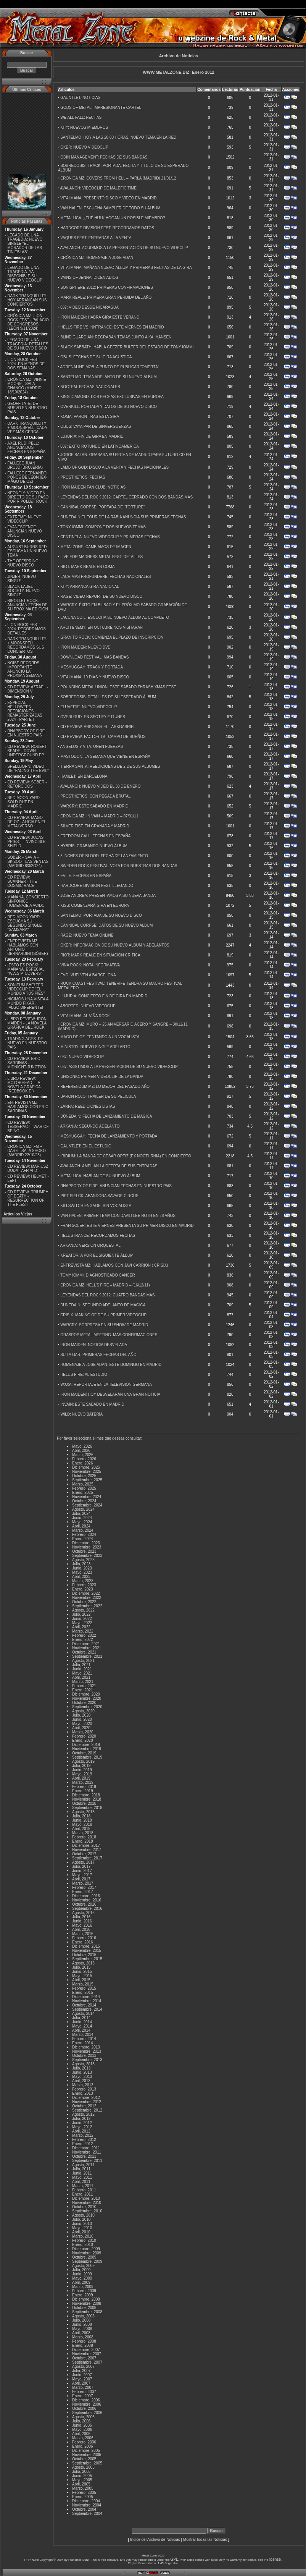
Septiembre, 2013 (87, 2060)
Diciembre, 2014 (86, 1997)
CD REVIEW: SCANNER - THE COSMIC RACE (22, 881)
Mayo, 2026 (82, 1446)
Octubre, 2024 (84, 1501)
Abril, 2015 (81, 1980)
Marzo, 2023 (82, 1581)
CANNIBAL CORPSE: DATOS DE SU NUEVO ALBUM (106, 925)
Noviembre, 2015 (86, 1950)
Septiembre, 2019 (87, 1757)
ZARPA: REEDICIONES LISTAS (87, 1106)
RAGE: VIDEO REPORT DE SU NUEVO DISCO (101, 596)
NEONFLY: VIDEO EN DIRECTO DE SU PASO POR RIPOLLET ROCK (27, 497)
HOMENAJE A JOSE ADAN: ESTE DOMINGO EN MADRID (110, 1364)
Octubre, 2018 (84, 1803)
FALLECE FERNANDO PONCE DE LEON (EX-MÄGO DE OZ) (27, 477)
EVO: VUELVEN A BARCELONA (88, 975)
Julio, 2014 (81, 2018)
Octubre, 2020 (84, 1703)
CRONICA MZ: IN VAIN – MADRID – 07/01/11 (99, 816)
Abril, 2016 (81, 1929)
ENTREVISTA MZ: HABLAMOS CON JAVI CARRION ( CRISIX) (114, 1265)
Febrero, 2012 (84, 2139)
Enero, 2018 (82, 1841)
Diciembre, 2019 (86, 1745)
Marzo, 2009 (82, 2287)
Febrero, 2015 (84, 1988)
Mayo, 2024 (82, 1522)
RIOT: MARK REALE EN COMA (87, 567)
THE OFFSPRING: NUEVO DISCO (23, 563)
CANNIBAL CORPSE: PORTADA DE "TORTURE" (102, 507)
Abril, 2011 (81, 2182)
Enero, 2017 (82, 1892)
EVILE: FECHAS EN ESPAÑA (85, 876)
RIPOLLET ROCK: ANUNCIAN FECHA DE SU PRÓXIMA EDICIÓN (27, 605)
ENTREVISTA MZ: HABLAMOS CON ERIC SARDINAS (27, 1106)
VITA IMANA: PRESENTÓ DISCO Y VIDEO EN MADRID (108, 198)
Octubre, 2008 (84, 2308)
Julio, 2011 (81, 2169)
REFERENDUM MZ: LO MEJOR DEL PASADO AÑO (105, 1086)
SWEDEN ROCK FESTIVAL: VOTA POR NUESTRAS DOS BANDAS (118, 866)
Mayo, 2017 (82, 1875)
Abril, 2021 (81, 1677)
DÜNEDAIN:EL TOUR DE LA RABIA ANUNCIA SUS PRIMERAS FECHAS (123, 517)
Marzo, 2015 (82, 1984)
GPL (174, 2559)
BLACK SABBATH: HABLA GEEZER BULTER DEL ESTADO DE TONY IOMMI (126, 347)
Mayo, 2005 (82, 2480)
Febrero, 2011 (84, 2190)
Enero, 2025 (82, 1492)
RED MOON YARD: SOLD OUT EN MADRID (23, 802)
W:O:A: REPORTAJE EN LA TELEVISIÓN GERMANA (106, 1384)
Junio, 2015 (82, 1971)
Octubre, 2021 (84, 1652)
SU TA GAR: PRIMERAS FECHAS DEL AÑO (98, 1355)
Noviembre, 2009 (86, 2253)
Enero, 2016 (82, 1942)
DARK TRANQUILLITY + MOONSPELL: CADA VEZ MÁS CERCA (27, 427)
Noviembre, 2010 (86, 2203)
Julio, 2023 (81, 1564)
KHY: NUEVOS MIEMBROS (84, 127)
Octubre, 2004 (84, 2509)
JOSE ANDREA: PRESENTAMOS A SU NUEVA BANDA (108, 895)
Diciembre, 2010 (86, 2198)
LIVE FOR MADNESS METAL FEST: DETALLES (101, 557)
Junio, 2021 (82, 1669)
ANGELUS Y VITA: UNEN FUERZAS (91, 746)
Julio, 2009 (81, 2270)
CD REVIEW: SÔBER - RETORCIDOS (27, 784)
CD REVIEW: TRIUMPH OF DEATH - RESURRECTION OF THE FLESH (27, 1198)
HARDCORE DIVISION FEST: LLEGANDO (96, 885)
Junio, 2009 (82, 2274)
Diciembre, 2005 (86, 2450)
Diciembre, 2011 (86, 2148)
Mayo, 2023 (82, 1572)
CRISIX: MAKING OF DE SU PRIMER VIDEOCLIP (103, 1315)
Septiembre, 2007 (87, 2362)
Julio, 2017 (81, 1866)
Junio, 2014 (82, 2022)
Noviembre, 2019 (86, 1749)
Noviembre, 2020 (86, 1698)
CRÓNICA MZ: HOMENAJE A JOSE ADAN (96, 258)
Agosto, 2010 (83, 2215)
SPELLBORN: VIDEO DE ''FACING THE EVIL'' (28, 768)
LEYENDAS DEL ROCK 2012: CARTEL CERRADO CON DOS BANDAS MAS (126, 497)
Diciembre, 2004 (86, 2501)
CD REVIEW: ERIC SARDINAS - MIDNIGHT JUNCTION (27, 1063)
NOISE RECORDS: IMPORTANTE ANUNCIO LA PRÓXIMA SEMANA (24, 669)
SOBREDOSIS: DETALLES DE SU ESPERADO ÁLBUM (108, 697)
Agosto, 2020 (83, 1711)
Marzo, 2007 (82, 2387)
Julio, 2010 (81, 2219)
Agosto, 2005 (83, 2467)
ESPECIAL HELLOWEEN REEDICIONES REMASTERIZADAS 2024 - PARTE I (24, 711)
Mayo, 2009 (82, 2278)
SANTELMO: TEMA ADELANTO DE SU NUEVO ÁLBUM (108, 377)
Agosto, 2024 (83, 1509)
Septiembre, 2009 (87, 2261)
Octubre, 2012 (84, 2106)
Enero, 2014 (82, 2043)
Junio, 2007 (82, 2375)
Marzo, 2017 (82, 1883)
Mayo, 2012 (82, 2127)
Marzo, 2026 (82, 1455)
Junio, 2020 (82, 1719)
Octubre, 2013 (84, 2055)
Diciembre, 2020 (86, 1694)
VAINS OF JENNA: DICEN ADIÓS (89, 277)
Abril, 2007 (81, 2383)
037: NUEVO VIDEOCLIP (82, 1057)
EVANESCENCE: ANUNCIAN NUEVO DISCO (24, 531)
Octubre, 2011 (84, 2156)
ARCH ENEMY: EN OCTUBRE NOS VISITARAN (101, 627)
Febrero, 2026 (84, 1459)
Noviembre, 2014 (86, 2001)
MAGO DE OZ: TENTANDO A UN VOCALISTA (99, 1037)
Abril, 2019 (81, 1778)
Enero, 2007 (82, 2396)
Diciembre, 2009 (86, 2249)
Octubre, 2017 (84, 1854)
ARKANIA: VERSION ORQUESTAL (90, 1245)
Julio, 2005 (81, 2471)
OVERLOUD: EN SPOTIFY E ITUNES (92, 717)
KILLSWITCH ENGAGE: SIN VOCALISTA (95, 1206)
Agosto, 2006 (83, 2417)
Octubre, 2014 (84, 2005)
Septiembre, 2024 (87, 1505)
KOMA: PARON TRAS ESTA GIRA (89, 416)
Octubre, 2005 (84, 2459)
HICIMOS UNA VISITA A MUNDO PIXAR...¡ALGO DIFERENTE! (27, 1003)
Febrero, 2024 (84, 1534)
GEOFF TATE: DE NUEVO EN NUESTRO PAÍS (27, 407)
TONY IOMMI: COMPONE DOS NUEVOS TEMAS (103, 527)
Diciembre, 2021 (86, 1644)
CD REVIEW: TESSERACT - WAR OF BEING (27, 1126)
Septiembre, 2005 (87, 2463)
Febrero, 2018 (84, 1837)
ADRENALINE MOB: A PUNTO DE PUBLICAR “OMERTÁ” (109, 367)
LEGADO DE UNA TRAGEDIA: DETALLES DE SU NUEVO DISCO (27, 344)
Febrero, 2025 (84, 1488)
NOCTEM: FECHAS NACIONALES (90, 387)
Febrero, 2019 (84, 1787)
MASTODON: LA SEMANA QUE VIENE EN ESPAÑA (105, 756)
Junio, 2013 (82, 2072)
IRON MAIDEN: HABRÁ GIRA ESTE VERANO (99, 317)
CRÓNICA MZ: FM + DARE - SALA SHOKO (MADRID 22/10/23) (26, 1150)
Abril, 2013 (81, 2081)
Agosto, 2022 (83, 1610)
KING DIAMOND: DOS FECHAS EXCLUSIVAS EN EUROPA (112, 397)
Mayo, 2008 (82, 2329)
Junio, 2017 (82, 1871)
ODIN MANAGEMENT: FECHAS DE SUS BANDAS (103, 157)
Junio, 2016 (82, 1921)
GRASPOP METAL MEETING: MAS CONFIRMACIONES (108, 1335)
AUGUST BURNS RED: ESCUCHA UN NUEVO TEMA (27, 551)
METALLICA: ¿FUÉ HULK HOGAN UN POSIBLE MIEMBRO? (112, 218)
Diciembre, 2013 (86, 2047)
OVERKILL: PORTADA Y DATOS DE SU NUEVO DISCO (108, 407)
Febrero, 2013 (84, 2089)
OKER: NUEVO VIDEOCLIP (84, 147)
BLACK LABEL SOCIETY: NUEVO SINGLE (23, 590)
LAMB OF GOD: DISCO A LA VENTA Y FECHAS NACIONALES (114, 467)
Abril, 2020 (81, 1728)
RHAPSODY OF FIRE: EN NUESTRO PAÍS (26, 733)
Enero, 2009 (82, 2295)
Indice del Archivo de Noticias (155, 2539)
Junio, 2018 (82, 1820)
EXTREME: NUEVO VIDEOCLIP (24, 519)
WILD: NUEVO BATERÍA (81, 1414)
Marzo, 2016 (82, 1934)
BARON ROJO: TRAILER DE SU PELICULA (98, 1096)
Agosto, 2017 (83, 1862)
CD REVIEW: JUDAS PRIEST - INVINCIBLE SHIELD (26, 841)
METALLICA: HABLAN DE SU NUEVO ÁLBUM (100, 1176)
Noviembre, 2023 (86, 1547)
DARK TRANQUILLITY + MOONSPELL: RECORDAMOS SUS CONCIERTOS (26, 645)
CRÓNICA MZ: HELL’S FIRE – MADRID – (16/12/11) (105, 1285)
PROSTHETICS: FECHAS (82, 477)
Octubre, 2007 (84, 2358)
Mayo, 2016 (82, 1925)
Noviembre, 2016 (86, 1900)
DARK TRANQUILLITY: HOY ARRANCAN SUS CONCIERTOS (27, 300)
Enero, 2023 (82, 1589)
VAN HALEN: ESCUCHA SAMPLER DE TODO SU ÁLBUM (110, 208)
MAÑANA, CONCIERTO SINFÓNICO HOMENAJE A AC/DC (27, 901)
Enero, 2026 (82, 1463)
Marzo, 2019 (82, 1782)
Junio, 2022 (82, 1618)
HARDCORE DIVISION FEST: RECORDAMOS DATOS (107, 228)
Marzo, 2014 (82, 2034)
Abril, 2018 (81, 1829)
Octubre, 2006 (84, 2408)
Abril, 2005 (81, 2484)
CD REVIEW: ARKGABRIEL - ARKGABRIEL (97, 727)
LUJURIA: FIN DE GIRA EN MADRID (92, 436)
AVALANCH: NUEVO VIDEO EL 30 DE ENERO (100, 786)
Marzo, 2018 (82, 1833)
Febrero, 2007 (84, 2392)
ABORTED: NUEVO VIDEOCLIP (88, 1006)
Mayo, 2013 (82, 2076)
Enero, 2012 (82, 2144)
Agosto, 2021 (83, 1661)
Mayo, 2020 (82, 1724)
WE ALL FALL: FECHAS (80, 117)
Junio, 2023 (82, 1568)
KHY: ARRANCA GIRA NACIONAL (89, 586)
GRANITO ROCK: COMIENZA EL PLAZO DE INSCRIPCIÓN (111, 637)
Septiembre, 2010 (87, 2211)
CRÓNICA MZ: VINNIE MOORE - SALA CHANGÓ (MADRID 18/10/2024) (26, 385)
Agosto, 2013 (83, 2064)
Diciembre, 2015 (86, 1946)
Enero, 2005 (82, 2497)
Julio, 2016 (81, 1917)
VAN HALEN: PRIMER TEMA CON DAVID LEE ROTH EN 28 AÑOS (118, 1216)
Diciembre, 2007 (86, 2350)
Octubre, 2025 (84, 1476)
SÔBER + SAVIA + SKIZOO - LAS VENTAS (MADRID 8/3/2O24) (27, 861)
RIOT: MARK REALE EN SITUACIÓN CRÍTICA (100, 955)
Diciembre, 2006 (86, 2400)
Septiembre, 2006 (87, 2413)
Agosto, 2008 (83, 2316)
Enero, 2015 (82, 1992)
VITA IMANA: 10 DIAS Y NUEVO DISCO (94, 677)
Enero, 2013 (82, 2093)
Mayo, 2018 (82, 1824)
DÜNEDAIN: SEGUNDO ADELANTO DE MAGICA (102, 1305)
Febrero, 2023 (84, 1585)
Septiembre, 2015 (87, 1959)
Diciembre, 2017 (86, 1845)
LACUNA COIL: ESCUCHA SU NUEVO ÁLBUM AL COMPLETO (114, 617)
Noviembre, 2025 (86, 1471)
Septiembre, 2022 (87, 1606)
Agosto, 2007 (83, 2366)
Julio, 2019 (81, 1766)
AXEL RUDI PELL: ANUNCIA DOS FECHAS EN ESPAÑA (26, 447)
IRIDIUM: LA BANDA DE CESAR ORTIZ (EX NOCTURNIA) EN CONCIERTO (125, 1156)
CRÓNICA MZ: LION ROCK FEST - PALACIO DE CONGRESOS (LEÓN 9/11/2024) (28, 322)
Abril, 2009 (81, 2282)
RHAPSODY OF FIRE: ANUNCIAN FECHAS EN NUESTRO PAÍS (116, 1186)
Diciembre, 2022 (86, 1593)
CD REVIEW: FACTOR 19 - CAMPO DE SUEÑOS (103, 737)
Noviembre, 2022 (86, 1597)
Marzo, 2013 (82, 2085)
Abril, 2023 (81, 1576)
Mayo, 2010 (82, 2228)
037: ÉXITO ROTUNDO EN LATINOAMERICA (99, 446)
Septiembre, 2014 (87, 2009)
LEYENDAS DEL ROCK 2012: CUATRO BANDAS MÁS (107, 1295)
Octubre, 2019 (84, 1753)
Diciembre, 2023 (86, 1543)
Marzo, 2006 (82, 2438)
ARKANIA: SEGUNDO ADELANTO (90, 1126)
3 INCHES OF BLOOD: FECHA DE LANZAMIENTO (104, 856)
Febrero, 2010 (84, 2240)
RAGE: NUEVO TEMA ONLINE (86, 935)
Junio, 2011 (82, 2173)
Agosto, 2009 (83, 2266)
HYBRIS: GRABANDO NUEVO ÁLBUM (93, 846)
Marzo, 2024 (82, 1530)
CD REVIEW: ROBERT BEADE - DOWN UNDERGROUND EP (27, 750)
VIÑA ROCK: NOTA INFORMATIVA (90, 965)
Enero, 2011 (82, 2194)
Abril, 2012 (81, 2131)
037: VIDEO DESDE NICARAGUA (89, 307)
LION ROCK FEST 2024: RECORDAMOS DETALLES (26, 629)
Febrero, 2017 (84, 1887)
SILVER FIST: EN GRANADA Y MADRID (94, 826)
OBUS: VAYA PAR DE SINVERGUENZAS (95, 426)
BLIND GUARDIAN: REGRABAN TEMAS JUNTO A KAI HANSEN (115, 337)
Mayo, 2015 (82, 1976)
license (275, 2559)
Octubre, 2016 (84, 1904)
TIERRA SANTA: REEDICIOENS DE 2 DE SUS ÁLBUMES (110, 766)
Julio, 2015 (81, 1967)
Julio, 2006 (81, 2421)
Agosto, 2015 (83, 1963)
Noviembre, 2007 (86, 2354)
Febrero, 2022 (84, 1635)
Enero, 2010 (82, 2245)
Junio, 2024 (82, 1518)
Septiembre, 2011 (87, 2161)
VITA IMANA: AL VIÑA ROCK (85, 1016)
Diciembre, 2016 (86, 1896)
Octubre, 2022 (84, 1602)
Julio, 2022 (81, 1614)
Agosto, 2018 (83, 1812)
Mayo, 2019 (82, 1774)
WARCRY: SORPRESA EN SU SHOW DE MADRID (104, 1325)
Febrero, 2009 (84, 2291)
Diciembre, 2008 (86, 2299)
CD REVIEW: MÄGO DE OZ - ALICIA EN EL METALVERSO (26, 822)
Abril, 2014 (81, 2030)
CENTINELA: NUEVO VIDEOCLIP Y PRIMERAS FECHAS (110, 537)
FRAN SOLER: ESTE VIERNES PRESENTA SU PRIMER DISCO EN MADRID (126, 1225)
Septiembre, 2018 (87, 1808)
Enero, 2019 (82, 1791)
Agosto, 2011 (83, 2165)
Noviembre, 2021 (86, 1648)
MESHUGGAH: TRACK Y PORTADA (91, 667)
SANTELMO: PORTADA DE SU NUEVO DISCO (101, 915)
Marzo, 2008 (82, 2337)
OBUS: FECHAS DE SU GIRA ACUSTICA (96, 357)
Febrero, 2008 (84, 2341)
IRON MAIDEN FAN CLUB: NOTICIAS (93, 487)
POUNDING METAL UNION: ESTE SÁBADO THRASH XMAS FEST (118, 687)
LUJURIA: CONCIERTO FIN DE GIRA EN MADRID (103, 996)
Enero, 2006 (82, 2446)
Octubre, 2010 (84, 2207)
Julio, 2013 (81, 2068)
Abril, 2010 (81, 2232)
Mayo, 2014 (82, 2026)
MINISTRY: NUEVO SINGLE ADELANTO (95, 1047)
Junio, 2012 (82, 2123)
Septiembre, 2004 (87, 2513)
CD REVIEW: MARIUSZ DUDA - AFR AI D (27, 1168)
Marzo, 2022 (82, 1631)
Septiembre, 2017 (87, 1858)
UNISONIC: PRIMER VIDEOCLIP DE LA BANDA (101, 1076)
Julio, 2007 (81, 2371)
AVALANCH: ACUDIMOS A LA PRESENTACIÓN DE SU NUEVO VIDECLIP (124, 248)
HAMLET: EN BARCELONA (83, 776)
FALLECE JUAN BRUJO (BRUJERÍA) (25, 465)
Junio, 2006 (82, 2425)
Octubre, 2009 (84, 2257)
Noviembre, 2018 (86, 1799)
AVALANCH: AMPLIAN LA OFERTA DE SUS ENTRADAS (109, 1166)
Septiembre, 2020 (87, 1707)
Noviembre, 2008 (86, 2303)
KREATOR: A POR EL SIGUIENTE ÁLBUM (97, 1255)
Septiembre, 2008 (87, 2312)
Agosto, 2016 (83, 1913)
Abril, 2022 (81, 1627)
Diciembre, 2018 (86, 1795)
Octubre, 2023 (84, 1551)
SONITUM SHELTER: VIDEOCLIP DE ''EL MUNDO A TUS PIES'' (26, 989)
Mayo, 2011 (82, 2177)
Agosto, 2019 (83, 1761)
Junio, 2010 (82, 2224)
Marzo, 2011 (82, 2186)
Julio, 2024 (81, 1513)
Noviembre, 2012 (86, 2102)
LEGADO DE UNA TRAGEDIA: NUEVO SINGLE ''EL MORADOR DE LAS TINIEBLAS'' (24, 243)
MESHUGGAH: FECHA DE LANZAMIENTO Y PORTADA (108, 1136)
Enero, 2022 (82, 1640)
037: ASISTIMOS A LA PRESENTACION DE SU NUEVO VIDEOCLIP (119, 1067)
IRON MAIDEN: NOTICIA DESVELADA (93, 1345)
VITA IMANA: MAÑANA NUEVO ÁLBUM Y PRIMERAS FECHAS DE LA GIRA (126, 267)
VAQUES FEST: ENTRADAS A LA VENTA (95, 238)
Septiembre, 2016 (87, 1908)
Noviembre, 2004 (86, 2505)
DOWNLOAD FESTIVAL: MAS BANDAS (94, 657)
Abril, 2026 (81, 1450)
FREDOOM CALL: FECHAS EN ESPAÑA (95, 836)
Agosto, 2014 (83, 2013)
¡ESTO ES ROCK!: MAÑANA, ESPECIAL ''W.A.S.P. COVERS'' (25, 969)
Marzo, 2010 (82, 2236)
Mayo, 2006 (82, 2429)
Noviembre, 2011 (86, 2152)
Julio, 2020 (81, 1715)
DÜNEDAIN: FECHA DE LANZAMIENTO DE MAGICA (106, 1116)
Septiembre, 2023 (87, 1555)
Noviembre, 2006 (86, 2404)
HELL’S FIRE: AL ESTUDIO (83, 1374)
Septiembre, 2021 (87, 1656)
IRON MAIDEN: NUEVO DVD (85, 647)
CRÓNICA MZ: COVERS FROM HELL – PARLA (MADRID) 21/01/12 (118, 178)
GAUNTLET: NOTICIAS (80, 97)
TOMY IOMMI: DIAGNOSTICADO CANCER (97, 1275)
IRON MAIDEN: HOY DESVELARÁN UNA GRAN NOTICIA (110, 1394)
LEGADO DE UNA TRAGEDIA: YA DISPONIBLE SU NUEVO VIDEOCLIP (24, 273)
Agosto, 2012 (83, 2114)
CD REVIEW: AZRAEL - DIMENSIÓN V (27, 689)
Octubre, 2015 (84, 1955)
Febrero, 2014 (84, 2039)
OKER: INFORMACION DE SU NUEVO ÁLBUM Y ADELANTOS (114, 945)
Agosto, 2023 (83, 1560)
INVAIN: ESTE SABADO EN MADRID (92, 1404)
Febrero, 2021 (84, 1686)
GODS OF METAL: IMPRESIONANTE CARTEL (100, 107)
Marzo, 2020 (82, 1732)
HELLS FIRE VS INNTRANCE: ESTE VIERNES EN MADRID (112, 327)
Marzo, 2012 (82, 2135)
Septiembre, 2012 (87, 2110)
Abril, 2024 (81, 1526)
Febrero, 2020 (84, 1736)
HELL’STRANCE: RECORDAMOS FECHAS (97, 1235)
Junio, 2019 (82, 1770)
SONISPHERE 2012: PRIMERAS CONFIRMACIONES (106, 287)
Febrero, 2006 (84, 2442)
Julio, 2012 (81, 2118)
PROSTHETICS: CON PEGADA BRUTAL (95, 796)
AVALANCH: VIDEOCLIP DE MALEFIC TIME (98, 188)
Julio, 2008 (81, 2320)
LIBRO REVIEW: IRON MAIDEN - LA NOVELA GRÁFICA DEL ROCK (27, 1023)
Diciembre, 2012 (86, 2097)
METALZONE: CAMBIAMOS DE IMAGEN (95, 547)
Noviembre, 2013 (86, 2051)
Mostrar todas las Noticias (205, 2539)
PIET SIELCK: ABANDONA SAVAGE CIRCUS (99, 1196)
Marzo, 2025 (82, 1484)
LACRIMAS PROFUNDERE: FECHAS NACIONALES (105, 576)
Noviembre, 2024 (86, 1497)
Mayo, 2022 (82, 1623)
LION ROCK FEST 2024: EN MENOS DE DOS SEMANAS (26, 364)
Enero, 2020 (82, 1740)
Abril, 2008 (81, 2333)
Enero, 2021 (82, 1690)
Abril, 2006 (81, 2434)
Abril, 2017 (81, 1879)
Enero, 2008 (82, 2345)
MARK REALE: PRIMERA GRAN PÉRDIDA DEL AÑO (105, 297)
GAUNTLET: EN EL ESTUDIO (85, 1146)
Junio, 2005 (82, 2476)
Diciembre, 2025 (86, 1467)
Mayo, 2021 (82, 1673)
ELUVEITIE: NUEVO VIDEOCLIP (88, 707)
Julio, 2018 (81, 1816)
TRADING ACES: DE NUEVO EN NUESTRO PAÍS (27, 1043)
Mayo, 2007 (82, 2379)
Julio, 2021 (81, 1665)
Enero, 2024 (82, 1539)
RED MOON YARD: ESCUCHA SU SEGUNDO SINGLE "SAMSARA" (24, 923)
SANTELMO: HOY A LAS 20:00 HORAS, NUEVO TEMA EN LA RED (118, 137)
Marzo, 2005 (82, 2488)
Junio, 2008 (82, 2324)
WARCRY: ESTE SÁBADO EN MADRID (94, 806)
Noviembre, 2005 (86, 2455)
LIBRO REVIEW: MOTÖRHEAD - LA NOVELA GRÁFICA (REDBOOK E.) (23, 1084)
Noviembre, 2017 (86, 1850)
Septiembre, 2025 (87, 1480)
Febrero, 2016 (84, 1938)
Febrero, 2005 (84, 2492)
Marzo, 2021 (82, 1682)
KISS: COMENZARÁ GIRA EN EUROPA (94, 905)
